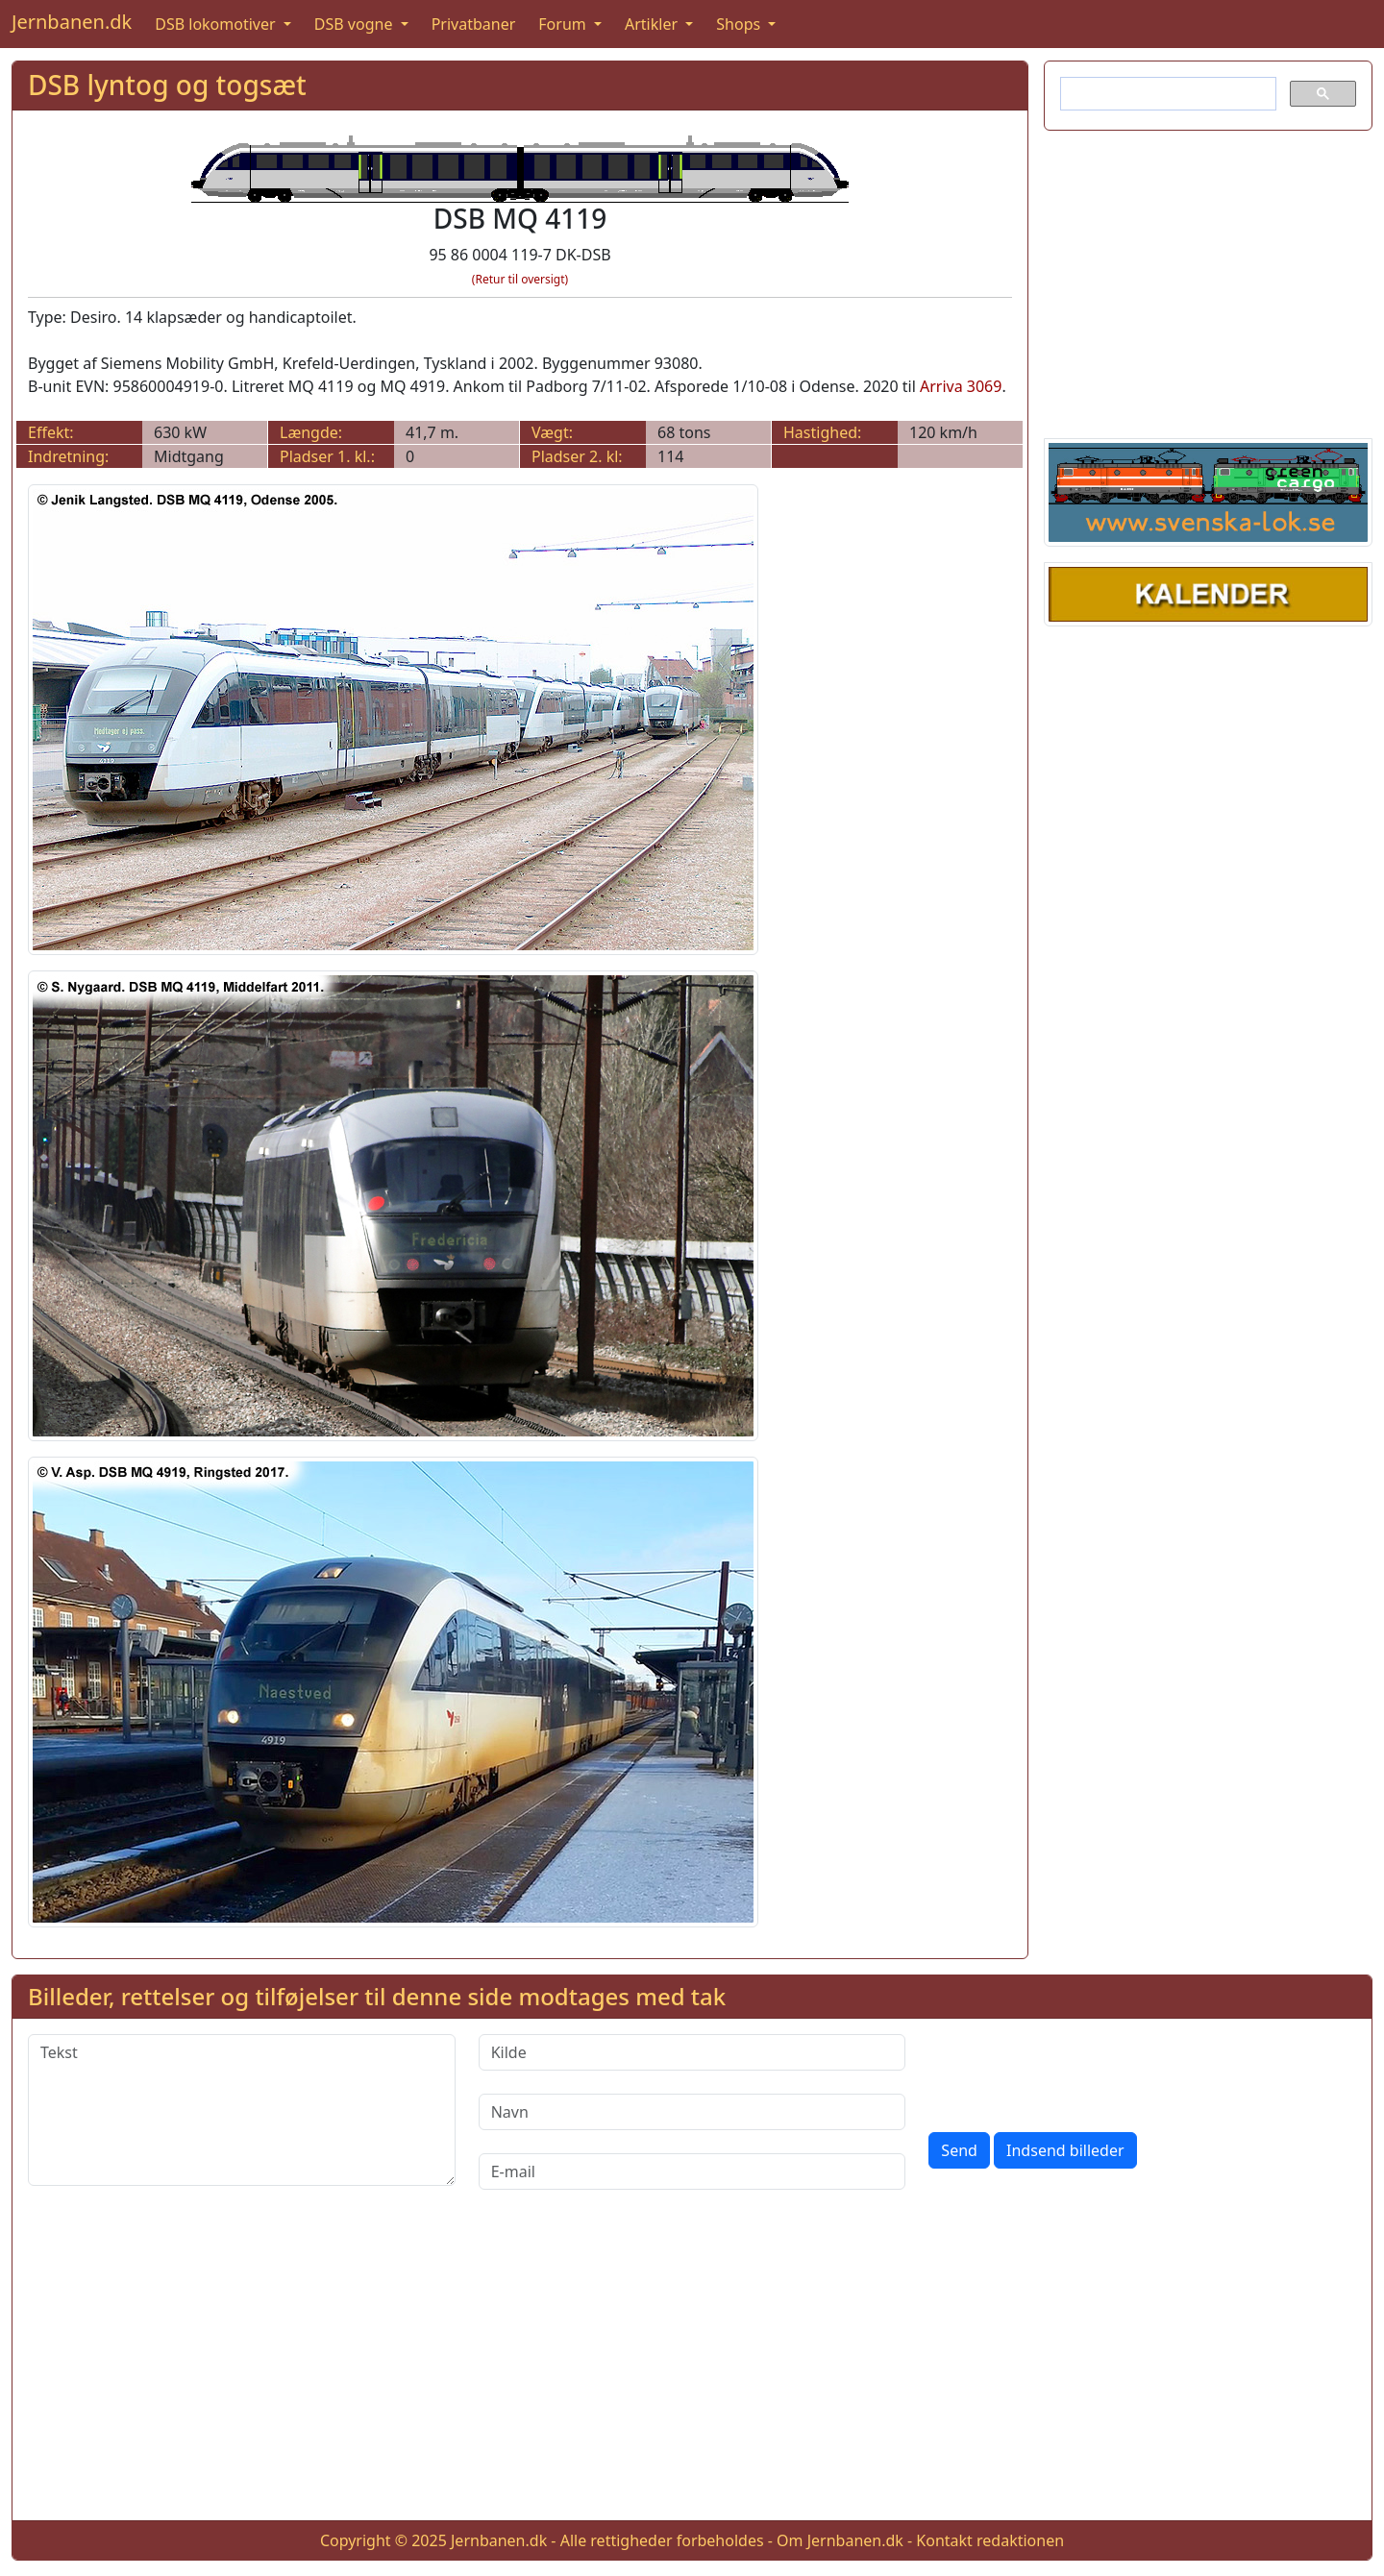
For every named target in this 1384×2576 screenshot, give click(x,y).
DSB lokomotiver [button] (217, 24)
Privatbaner (474, 24)
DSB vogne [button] (355, 24)
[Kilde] (692, 2052)
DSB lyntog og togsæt (167, 84)
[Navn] (692, 2112)
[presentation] (1074, 2071)
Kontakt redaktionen (990, 2540)
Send (959, 2150)
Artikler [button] (653, 24)
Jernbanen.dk (72, 22)
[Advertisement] (1208, 280)
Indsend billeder (1065, 2150)
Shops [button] (740, 24)
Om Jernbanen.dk (840, 2540)
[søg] (1166, 94)
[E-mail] (692, 2171)
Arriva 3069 (960, 386)
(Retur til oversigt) (520, 279)
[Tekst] (242, 2110)
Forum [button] (564, 24)
